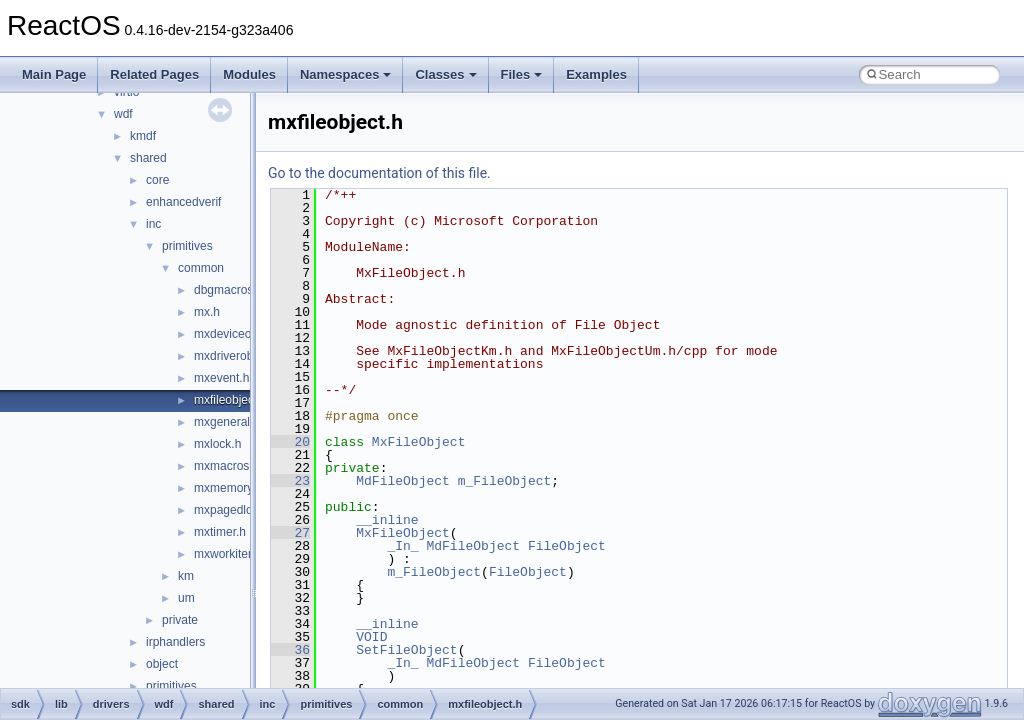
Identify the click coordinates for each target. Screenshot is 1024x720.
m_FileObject (505, 481)
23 (290, 481)
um (186, 598)
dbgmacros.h (228, 290)
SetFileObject (406, 650)
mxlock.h (217, 444)
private (180, 620)
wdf (123, 114)
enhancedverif (183, 202)
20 (290, 442)
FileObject (567, 546)
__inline (387, 520)
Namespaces (346, 74)
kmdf (143, 136)
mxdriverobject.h (238, 356)
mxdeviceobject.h (240, 334)
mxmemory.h (228, 488)
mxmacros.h (226, 466)
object (162, 664)
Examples (596, 74)
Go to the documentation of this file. (379, 173)
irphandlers (175, 642)
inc (153, 224)
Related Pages (154, 74)
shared (148, 158)
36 (290, 650)
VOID (371, 637)
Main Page (54, 74)
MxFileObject (419, 442)
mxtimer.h (220, 532)
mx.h (207, 312)
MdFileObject (403, 481)
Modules (249, 74)
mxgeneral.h (227, 422)
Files (522, 74)
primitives (187, 246)
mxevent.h (221, 378)
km (186, 576)
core (157, 180)
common (201, 268)
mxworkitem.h (231, 554)
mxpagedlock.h (234, 510)
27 (290, 533)
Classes (445, 74)
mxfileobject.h (230, 400)
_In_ (402, 546)
